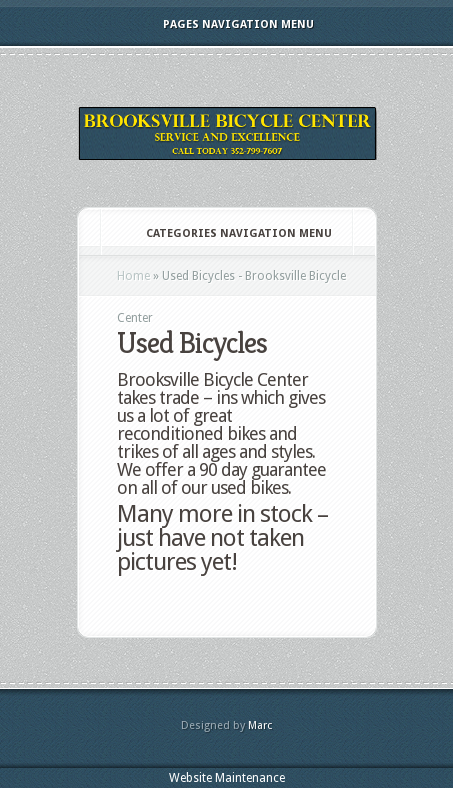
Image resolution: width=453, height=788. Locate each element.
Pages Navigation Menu (225, 24)
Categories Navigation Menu (225, 233)
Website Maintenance (227, 778)
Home (133, 276)
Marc (260, 725)
